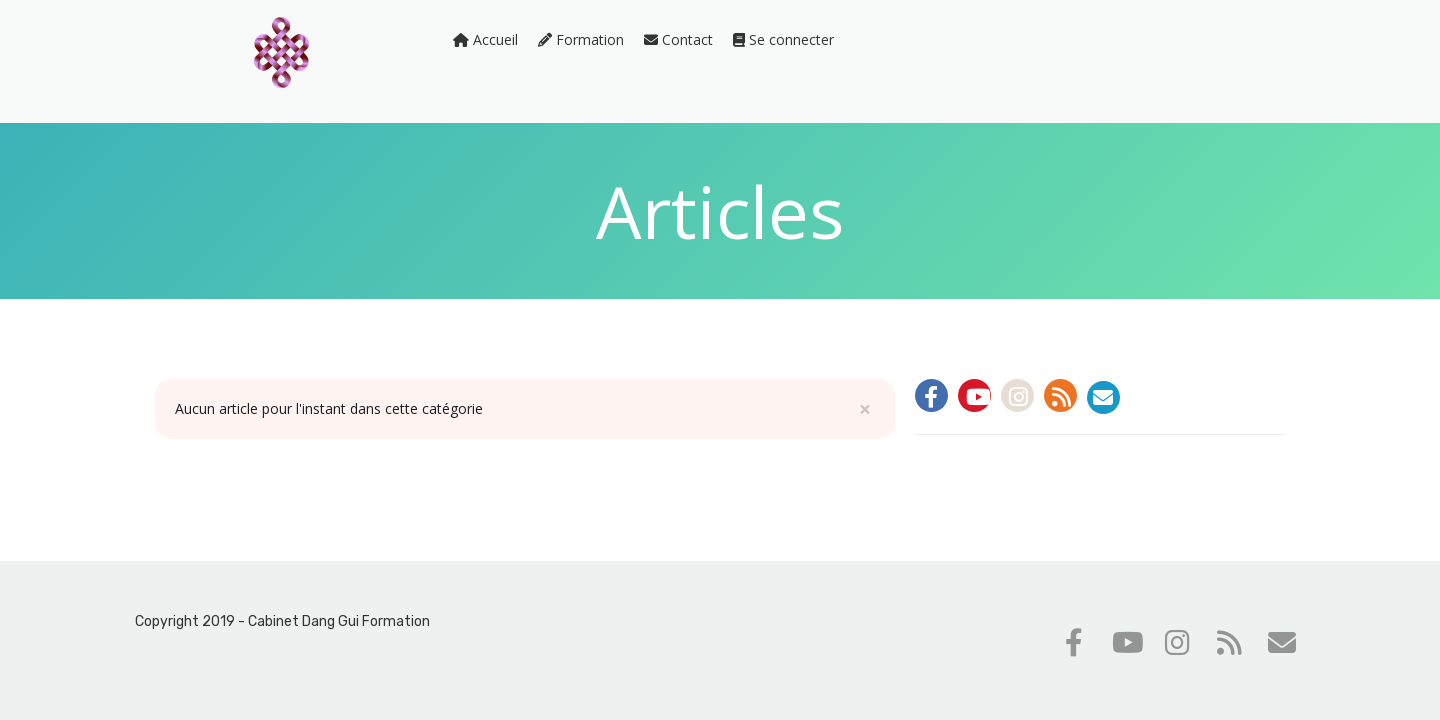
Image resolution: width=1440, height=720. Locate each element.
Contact (678, 39)
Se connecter (783, 39)
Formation (581, 39)
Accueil (485, 39)
